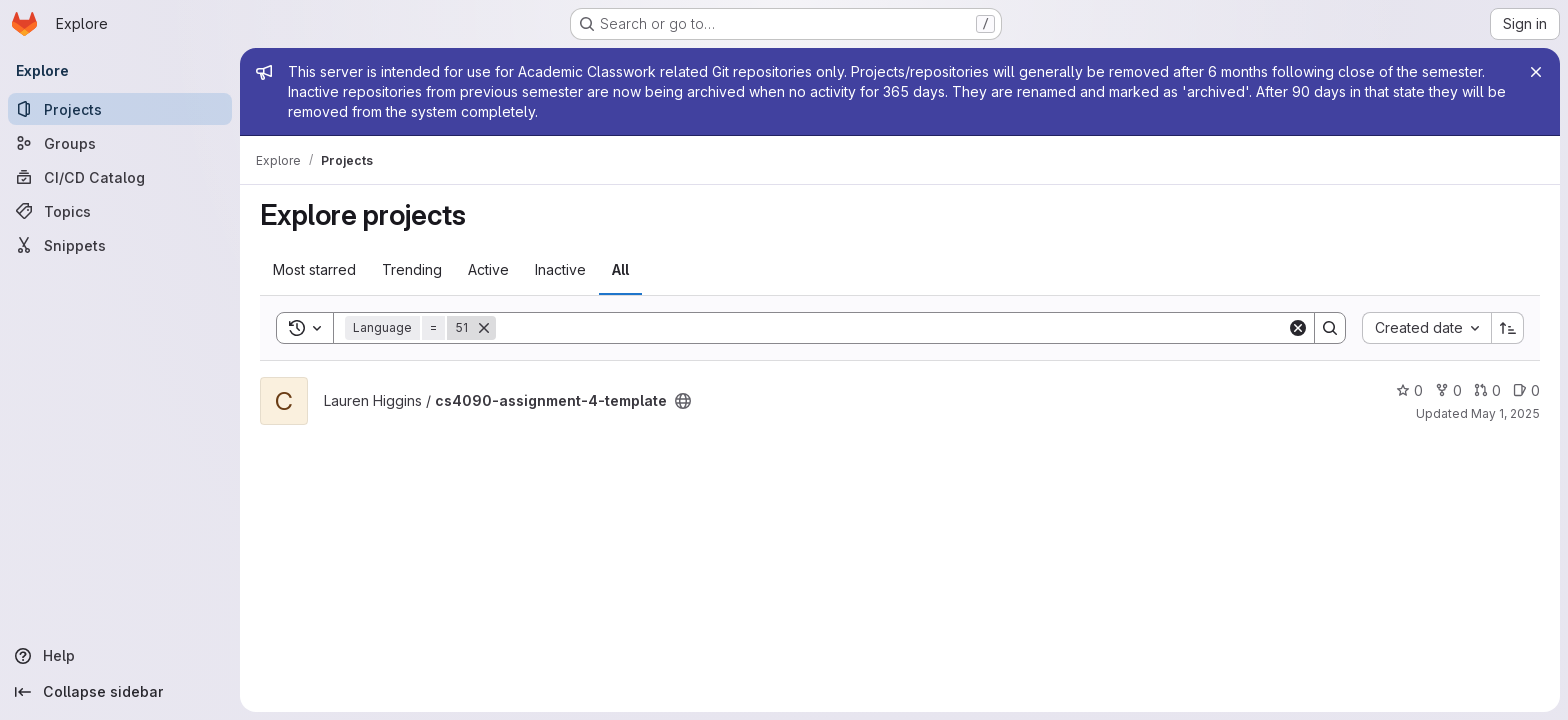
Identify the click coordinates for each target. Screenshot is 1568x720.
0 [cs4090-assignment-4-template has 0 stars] (1409, 390)
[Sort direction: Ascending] (1508, 328)
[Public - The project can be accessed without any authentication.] (683, 401)
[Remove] (484, 328)
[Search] (891, 328)
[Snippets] (120, 245)
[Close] (1536, 72)
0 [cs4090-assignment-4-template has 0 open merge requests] (1487, 390)
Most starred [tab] (314, 269)
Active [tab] (488, 269)
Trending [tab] (412, 269)
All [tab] (620, 269)
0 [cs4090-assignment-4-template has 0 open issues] (1526, 390)
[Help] (120, 656)
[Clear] (1298, 328)
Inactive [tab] (560, 269)
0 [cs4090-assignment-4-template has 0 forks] (1448, 390)
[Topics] (120, 211)
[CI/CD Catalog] (120, 177)
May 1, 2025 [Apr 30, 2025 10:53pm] (1505, 413)
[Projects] (120, 109)
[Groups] (120, 143)
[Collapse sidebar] (120, 692)
